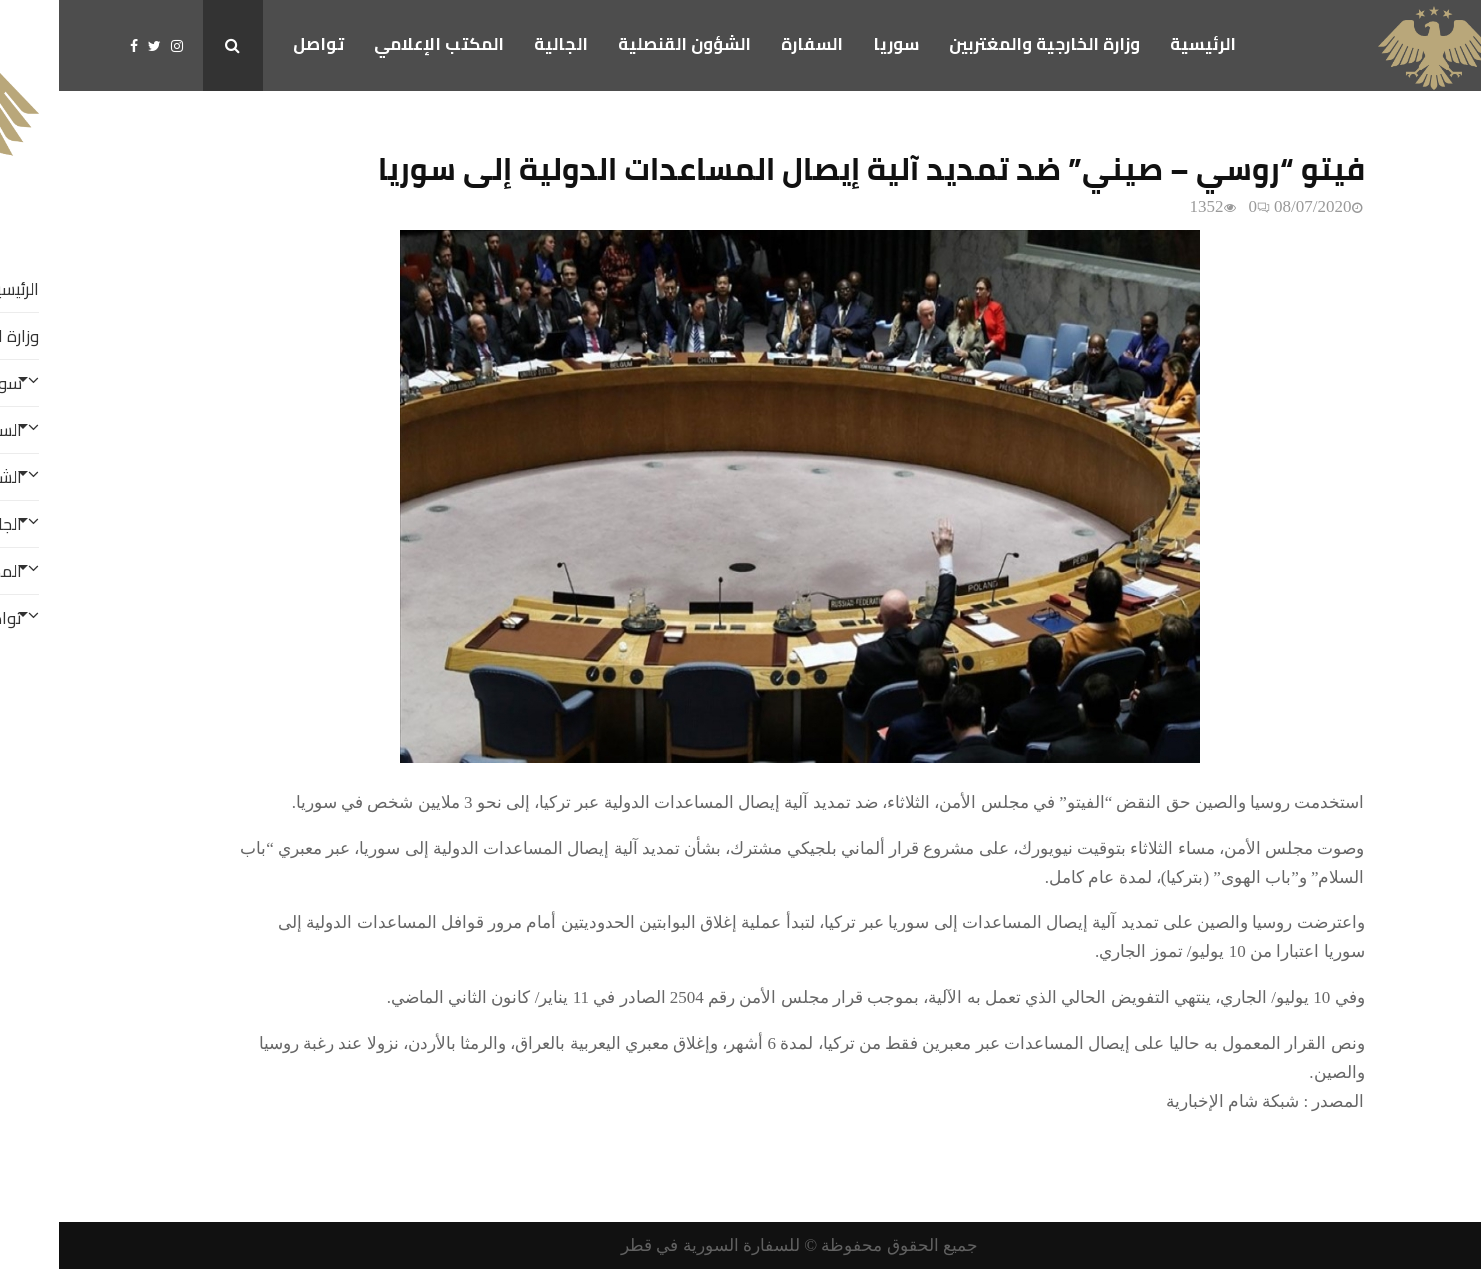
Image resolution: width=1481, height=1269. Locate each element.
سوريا (837, 44)
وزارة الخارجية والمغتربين (985, 44)
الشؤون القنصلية (625, 44)
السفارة (753, 44)
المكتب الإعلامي (380, 44)
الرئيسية (1144, 44)
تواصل (259, 44)
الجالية (502, 44)
